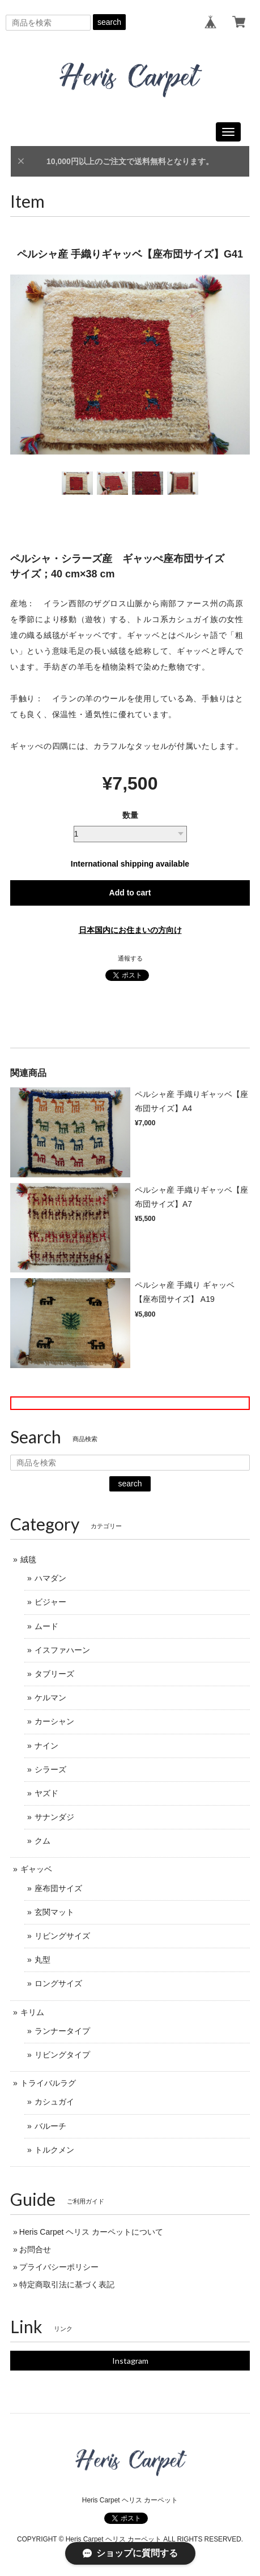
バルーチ (50, 2126)
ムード (46, 1626)
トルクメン (54, 2149)
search (109, 22)
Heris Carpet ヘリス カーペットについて (91, 2231)
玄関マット (54, 1912)
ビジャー (50, 1601)
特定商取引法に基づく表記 (66, 2284)
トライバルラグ (48, 2083)
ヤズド (46, 1793)
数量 (130, 815)
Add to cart (130, 892)
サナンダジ (54, 1816)
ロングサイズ (58, 1983)
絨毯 (28, 1559)
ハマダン (50, 1578)
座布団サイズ (58, 1888)
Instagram (130, 2360)
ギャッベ (36, 1869)
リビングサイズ (62, 1935)
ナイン (46, 1745)
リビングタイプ (62, 2054)
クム (42, 1840)
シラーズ (50, 1769)
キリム (32, 2012)
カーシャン (54, 1721)
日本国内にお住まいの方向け (130, 930)
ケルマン (50, 1697)
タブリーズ (54, 1673)
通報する (130, 958)
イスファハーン (62, 1650)
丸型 (42, 1959)
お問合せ (35, 2249)
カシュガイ (54, 2101)
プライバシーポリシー (59, 2266)
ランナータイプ (62, 2030)
